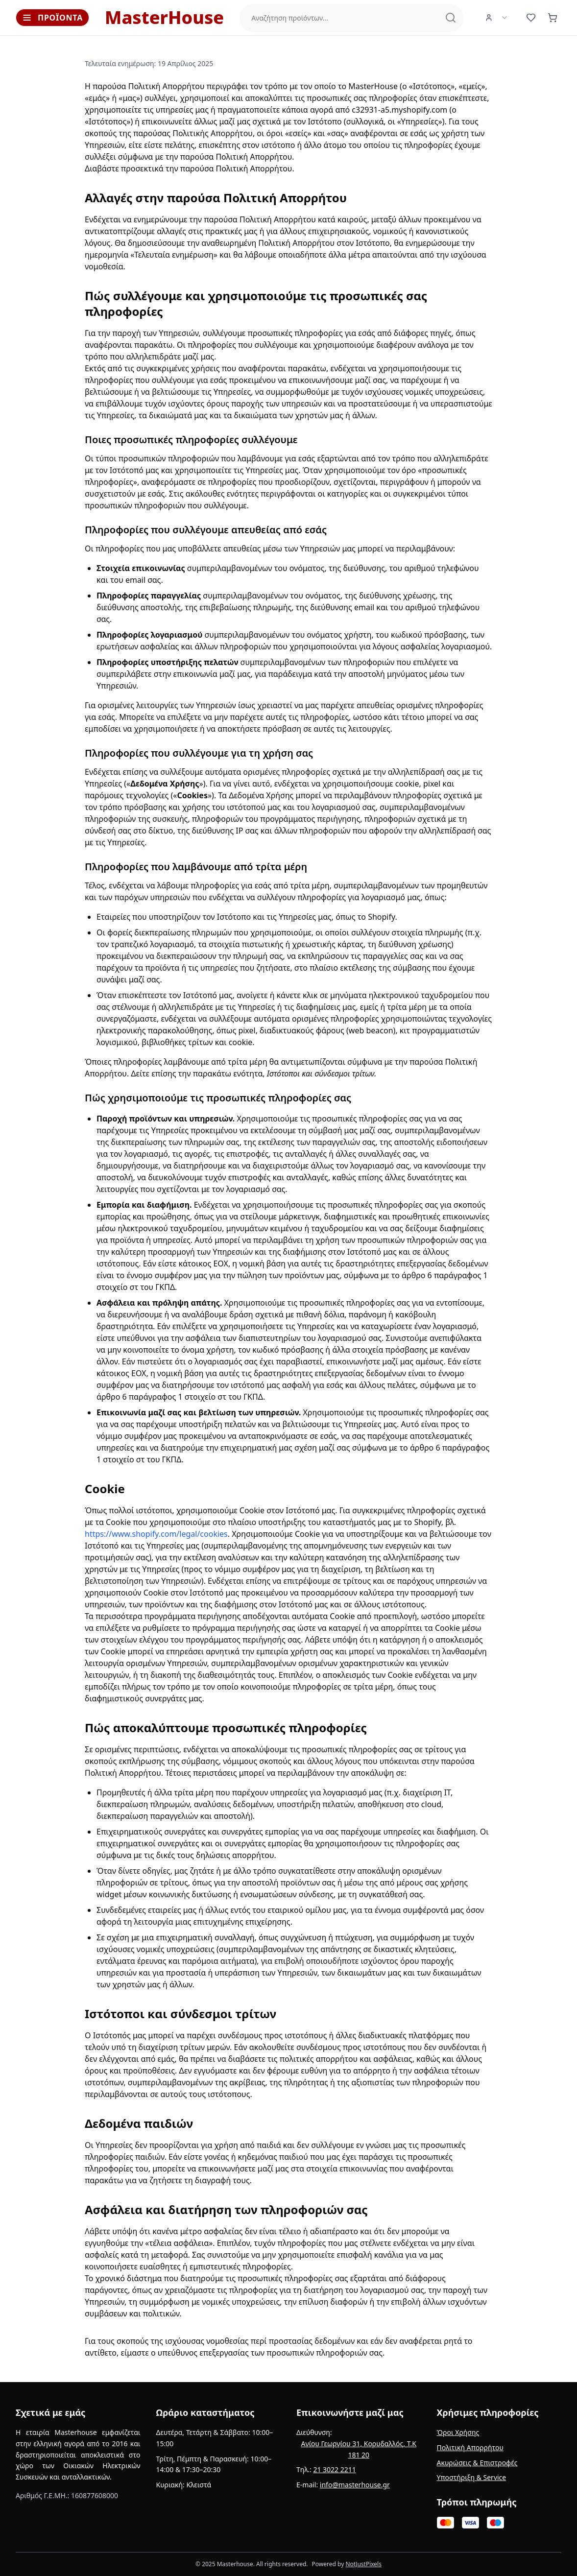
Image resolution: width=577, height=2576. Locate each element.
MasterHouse (164, 17)
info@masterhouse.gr (355, 2484)
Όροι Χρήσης (458, 2432)
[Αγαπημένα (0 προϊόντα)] (531, 17)
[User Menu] (496, 17)
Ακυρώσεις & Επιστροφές (477, 2462)
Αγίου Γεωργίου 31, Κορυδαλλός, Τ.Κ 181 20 (358, 2449)
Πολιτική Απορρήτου (470, 2447)
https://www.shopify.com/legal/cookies (156, 1533)
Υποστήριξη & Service (471, 2477)
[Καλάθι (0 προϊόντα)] (552, 17)
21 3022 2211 (334, 2469)
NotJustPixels (363, 2564)
